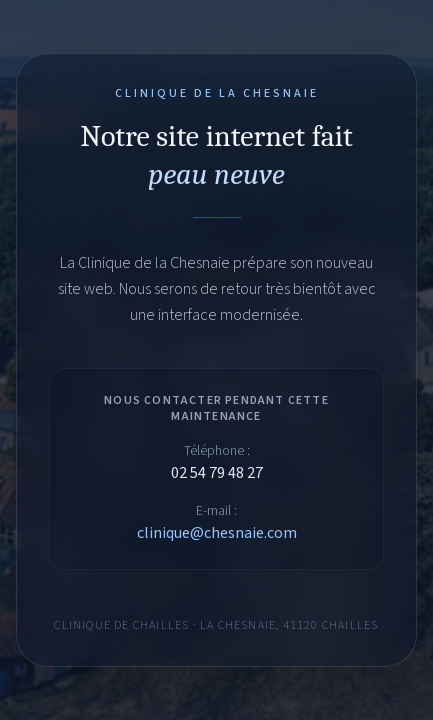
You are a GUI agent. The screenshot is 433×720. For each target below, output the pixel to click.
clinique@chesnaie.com (217, 533)
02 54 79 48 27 (217, 473)
